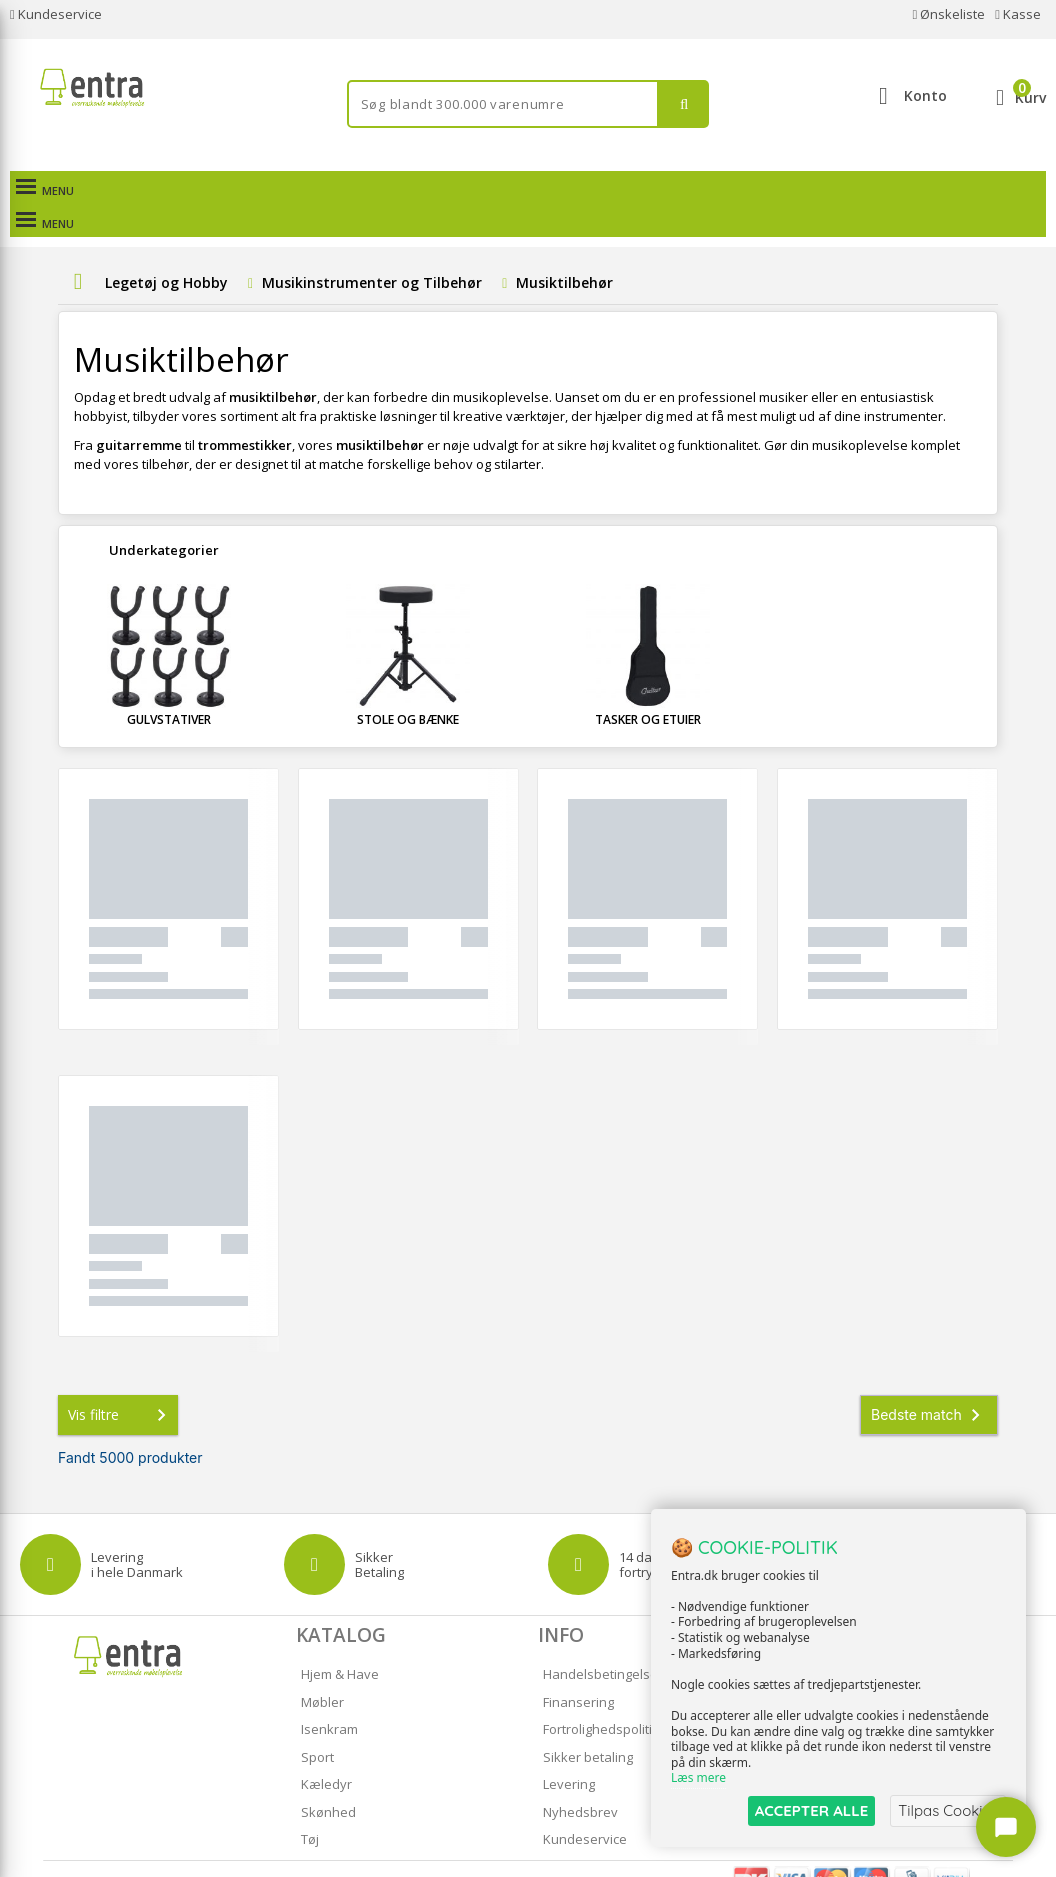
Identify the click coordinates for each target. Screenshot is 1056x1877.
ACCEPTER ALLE (811, 1810)
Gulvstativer (169, 686)
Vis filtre (121, 1382)
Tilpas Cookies (948, 1810)
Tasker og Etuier (648, 686)
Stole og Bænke (408, 686)
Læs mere (698, 1778)
